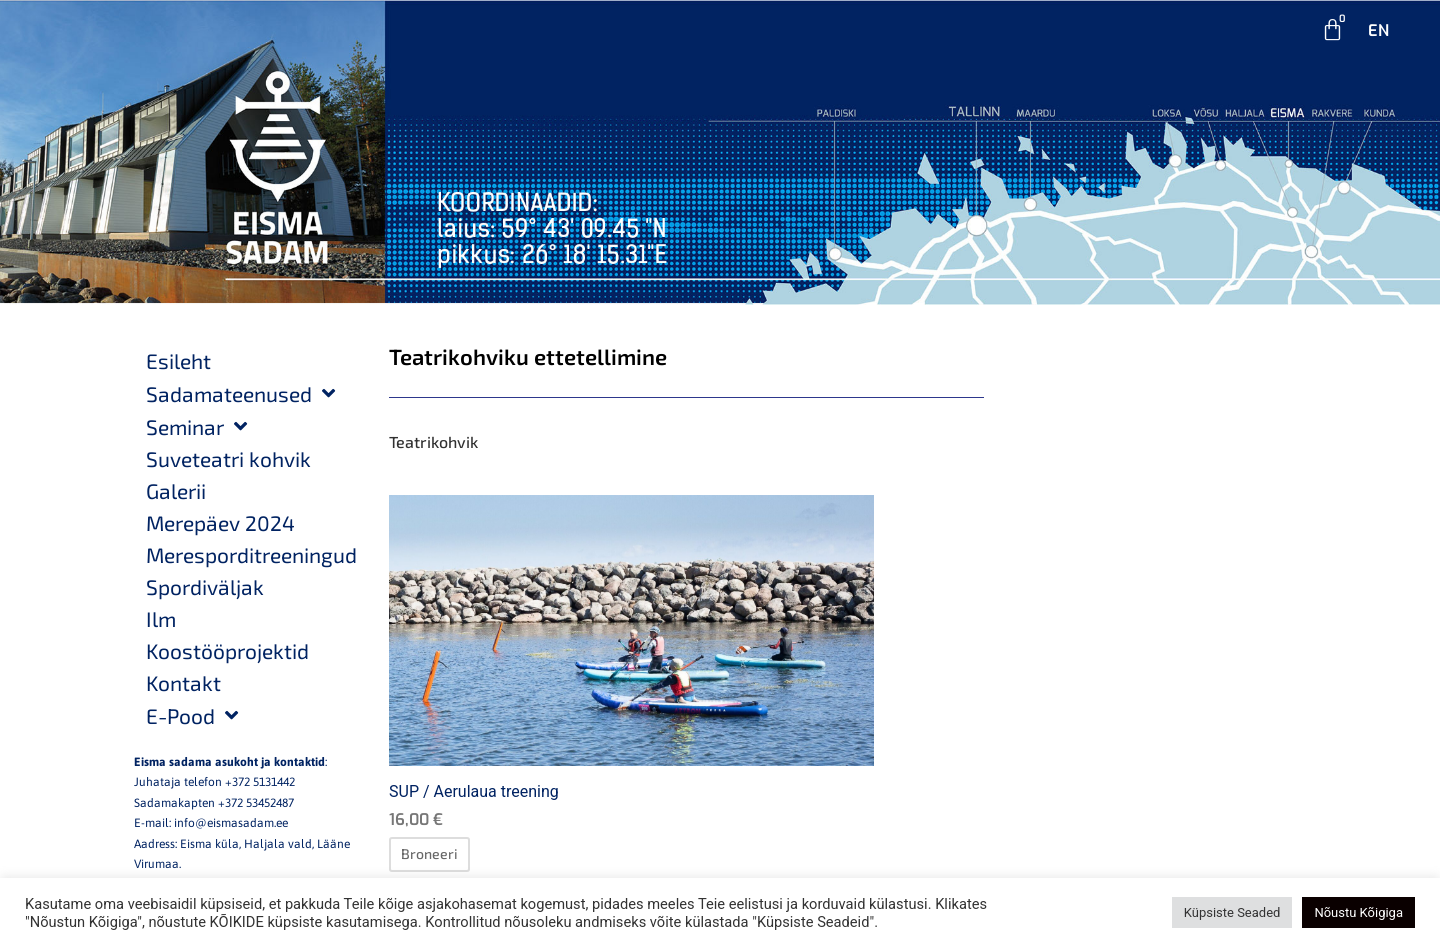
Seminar (196, 426)
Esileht (178, 360)
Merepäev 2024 (220, 522)
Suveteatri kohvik (228, 458)
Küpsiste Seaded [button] (1232, 912)
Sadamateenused (240, 393)
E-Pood (192, 715)
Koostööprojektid (227, 650)
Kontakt (183, 682)
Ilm (161, 618)
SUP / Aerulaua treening (474, 791)
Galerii (176, 490)
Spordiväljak (205, 586)
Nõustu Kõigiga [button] (1358, 912)
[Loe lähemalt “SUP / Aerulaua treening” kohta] (429, 854)
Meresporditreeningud (251, 554)
